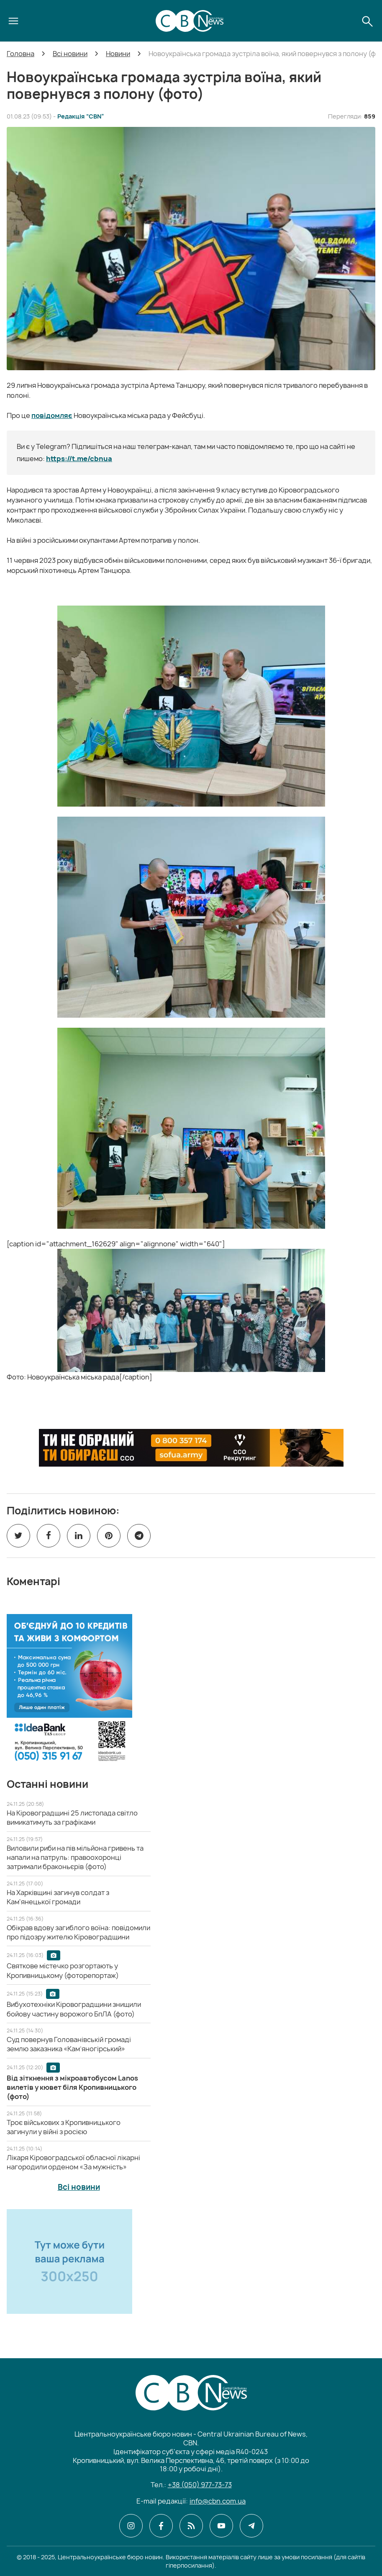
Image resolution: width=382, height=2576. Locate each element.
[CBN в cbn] (191, 2525)
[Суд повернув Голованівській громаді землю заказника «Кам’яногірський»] (69, 2044)
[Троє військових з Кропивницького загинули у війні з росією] (63, 2127)
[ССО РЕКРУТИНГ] (191, 1448)
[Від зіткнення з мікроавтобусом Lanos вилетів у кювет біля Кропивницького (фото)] (72, 2087)
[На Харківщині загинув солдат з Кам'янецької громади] (58, 1897)
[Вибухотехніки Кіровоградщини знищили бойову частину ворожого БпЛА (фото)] (74, 2009)
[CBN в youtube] (221, 2525)
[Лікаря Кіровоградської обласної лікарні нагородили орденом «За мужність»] (73, 2162)
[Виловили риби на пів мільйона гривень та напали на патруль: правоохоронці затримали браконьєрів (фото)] (75, 1858)
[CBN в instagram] (131, 2525)
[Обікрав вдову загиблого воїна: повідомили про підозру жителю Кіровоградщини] (78, 1932)
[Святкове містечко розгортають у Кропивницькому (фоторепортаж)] (63, 1970)
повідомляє (51, 415)
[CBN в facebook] (161, 2525)
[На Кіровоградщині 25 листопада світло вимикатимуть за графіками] (72, 1817)
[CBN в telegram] (251, 2525)
